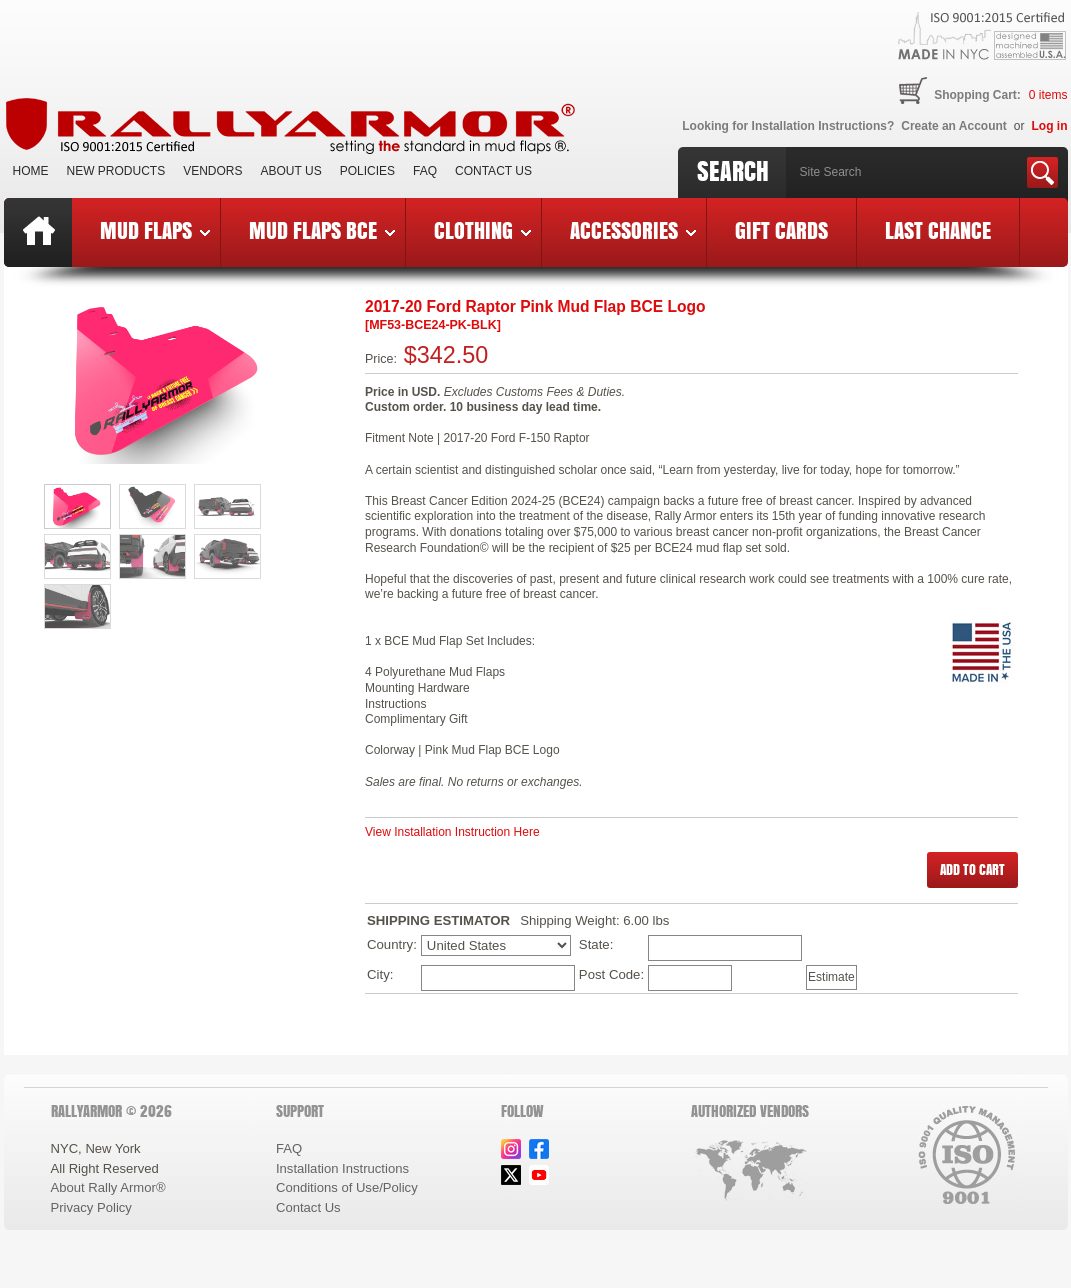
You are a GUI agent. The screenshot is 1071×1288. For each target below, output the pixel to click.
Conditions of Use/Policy (347, 1187)
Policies (367, 171)
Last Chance (938, 230)
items (1048, 95)
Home (31, 171)
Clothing (482, 230)
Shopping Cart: (977, 95)
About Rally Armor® (108, 1187)
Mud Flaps (155, 230)
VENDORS (212, 171)
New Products (116, 171)
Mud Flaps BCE (322, 230)
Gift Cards (781, 230)
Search (733, 171)
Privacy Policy (91, 1207)
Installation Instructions (342, 1168)
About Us (291, 171)
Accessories (633, 230)
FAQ (425, 171)
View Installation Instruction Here (452, 832)
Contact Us (493, 171)
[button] (972, 870)
